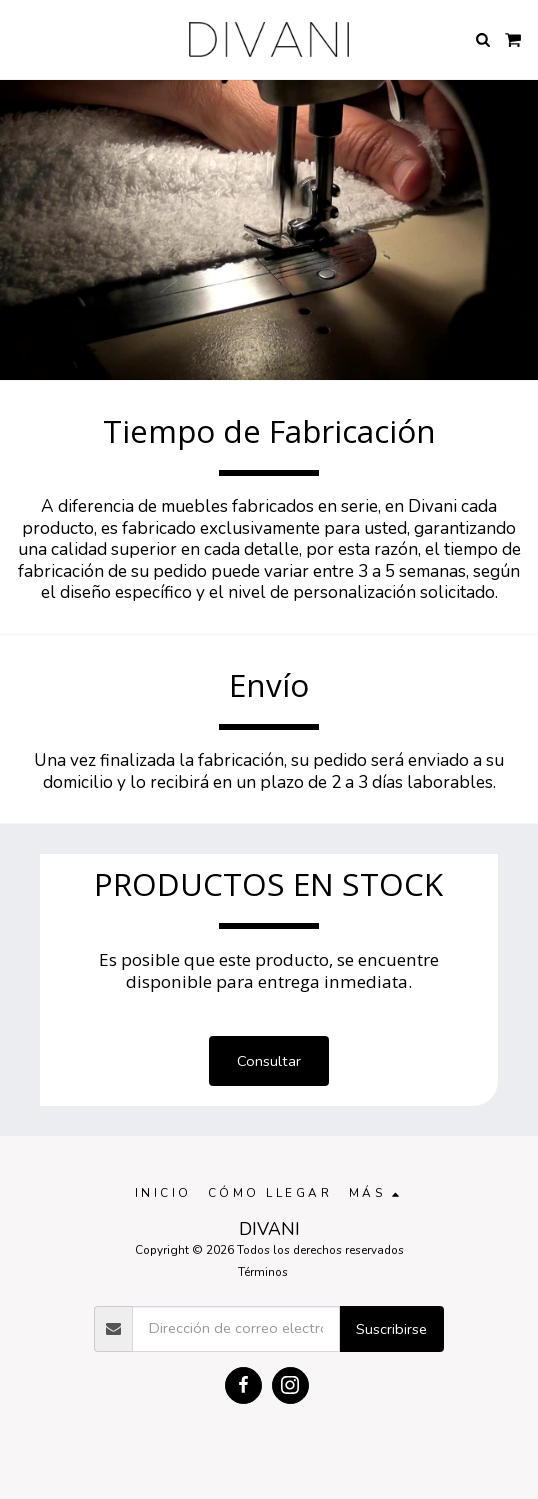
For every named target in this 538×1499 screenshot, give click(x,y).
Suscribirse (391, 1329)
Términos (263, 1272)
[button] (22, 38)
